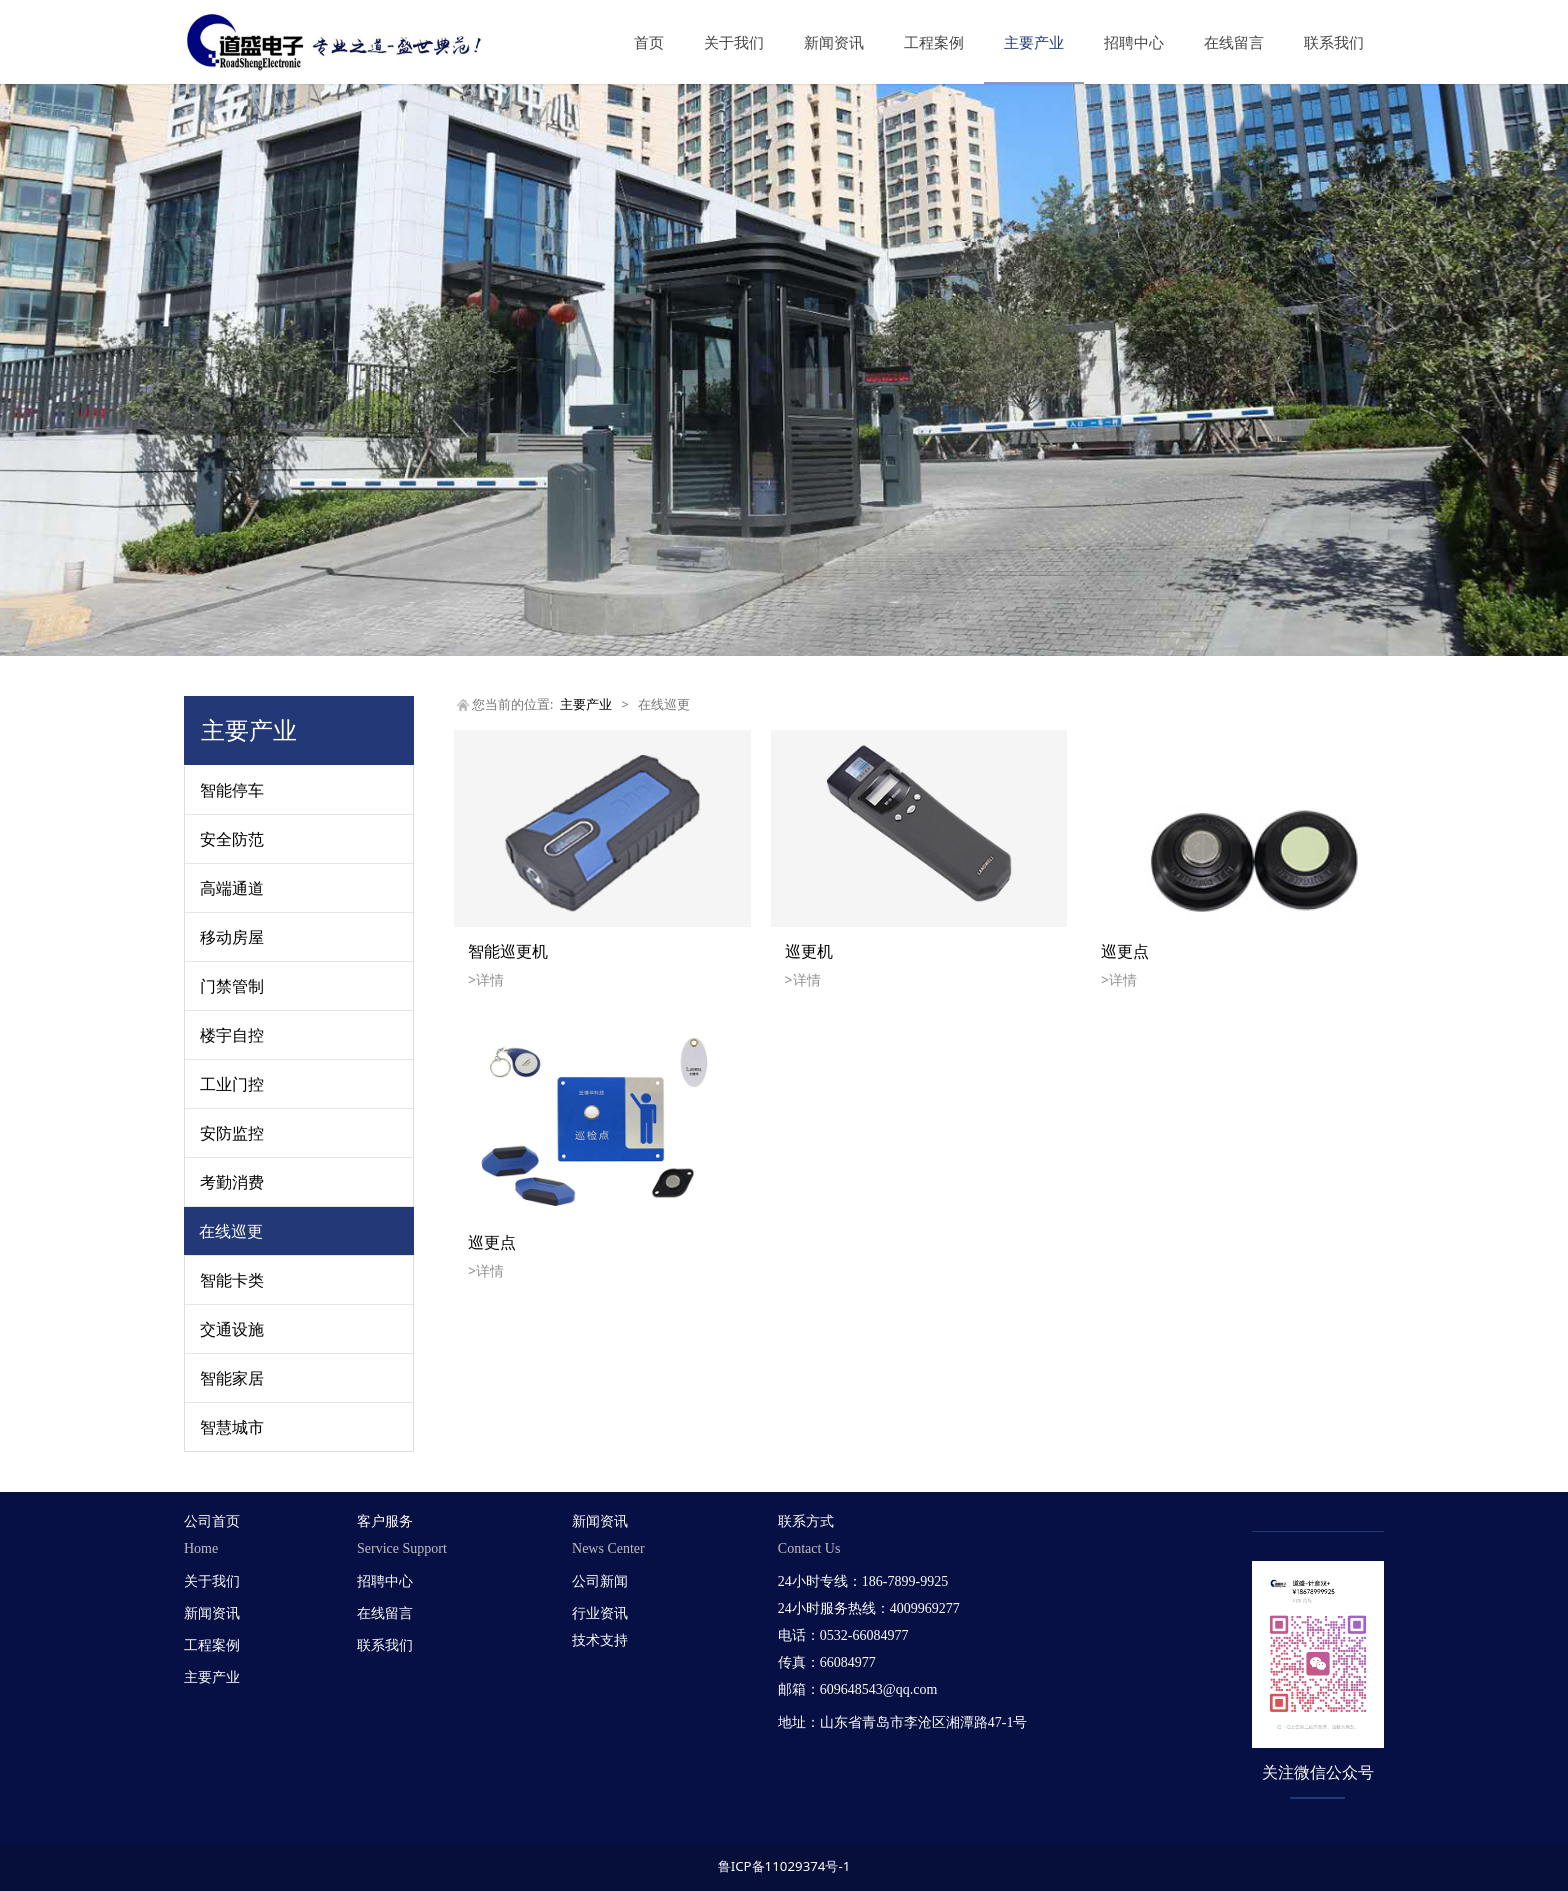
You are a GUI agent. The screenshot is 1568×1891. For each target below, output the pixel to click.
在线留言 (1234, 42)
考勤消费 (232, 1182)
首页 (649, 42)
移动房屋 (232, 937)
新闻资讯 (834, 42)
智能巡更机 (508, 951)
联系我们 (1334, 42)
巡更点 (1125, 951)
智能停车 (232, 790)
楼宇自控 (232, 1035)
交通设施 (232, 1329)
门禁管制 (232, 986)
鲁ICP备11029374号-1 (784, 1866)
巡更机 (809, 951)
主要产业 (1034, 42)
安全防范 (232, 839)
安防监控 (232, 1133)
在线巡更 (231, 1231)
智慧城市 (232, 1427)
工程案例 (934, 42)
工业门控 (232, 1084)
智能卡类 (232, 1280)
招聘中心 (1134, 42)
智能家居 (232, 1378)
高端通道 (232, 888)
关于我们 (734, 42)
